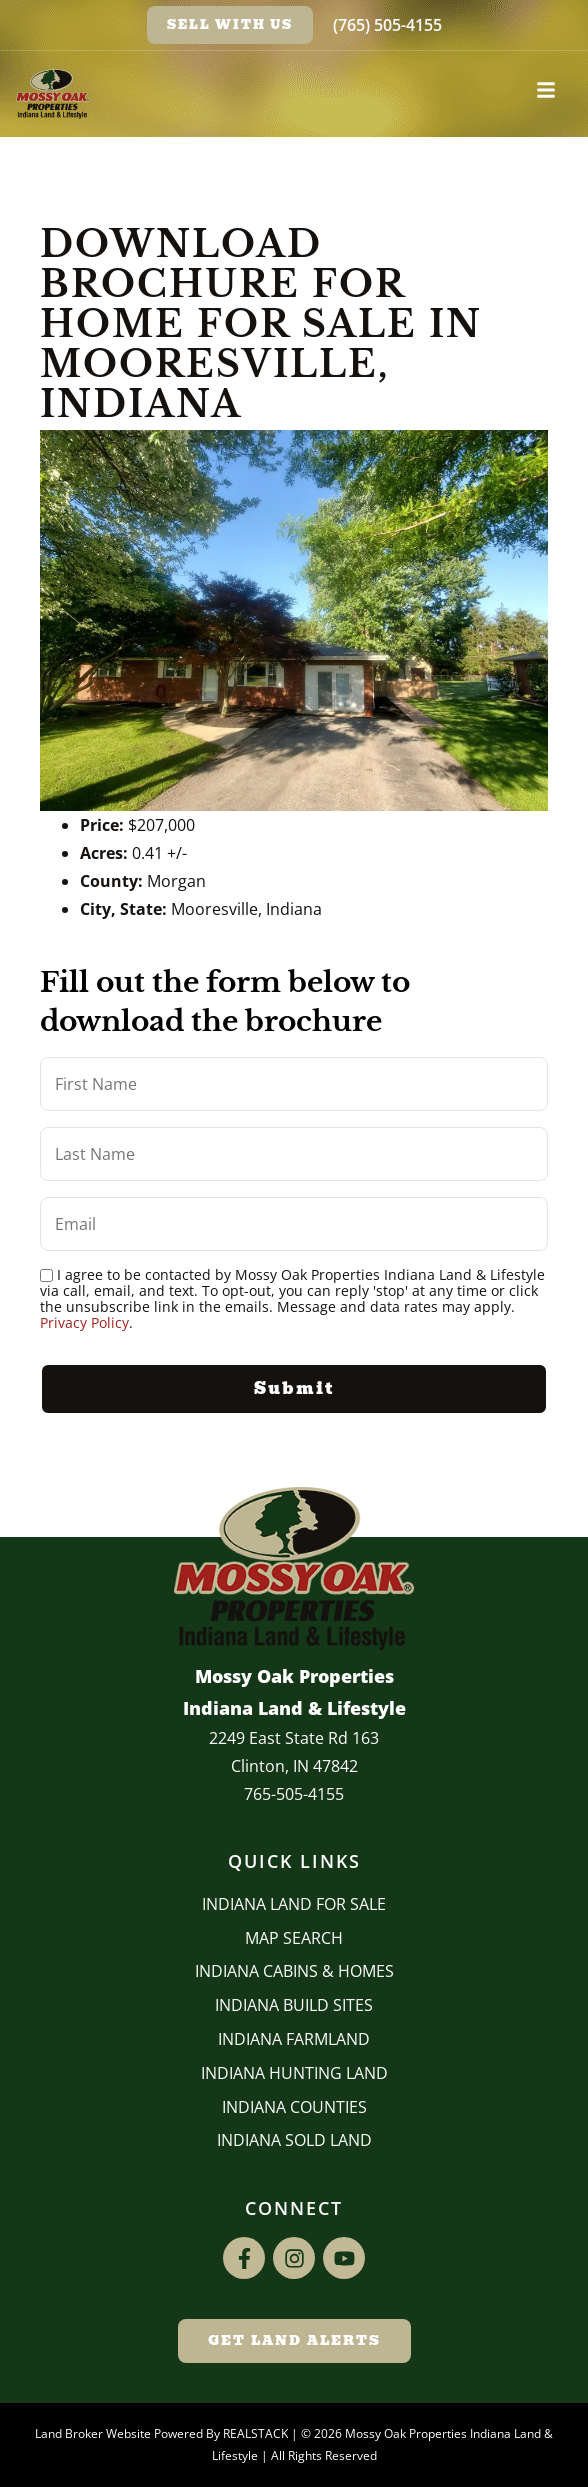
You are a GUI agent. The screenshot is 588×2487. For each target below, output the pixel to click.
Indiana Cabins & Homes (294, 1971)
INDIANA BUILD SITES (294, 2005)
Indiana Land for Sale (294, 1904)
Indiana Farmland (294, 2039)
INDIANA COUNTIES (294, 2107)
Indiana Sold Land (294, 2140)
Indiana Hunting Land (294, 2073)
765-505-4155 (294, 1794)
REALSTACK (255, 2433)
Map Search (294, 1938)
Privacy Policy (84, 1322)
